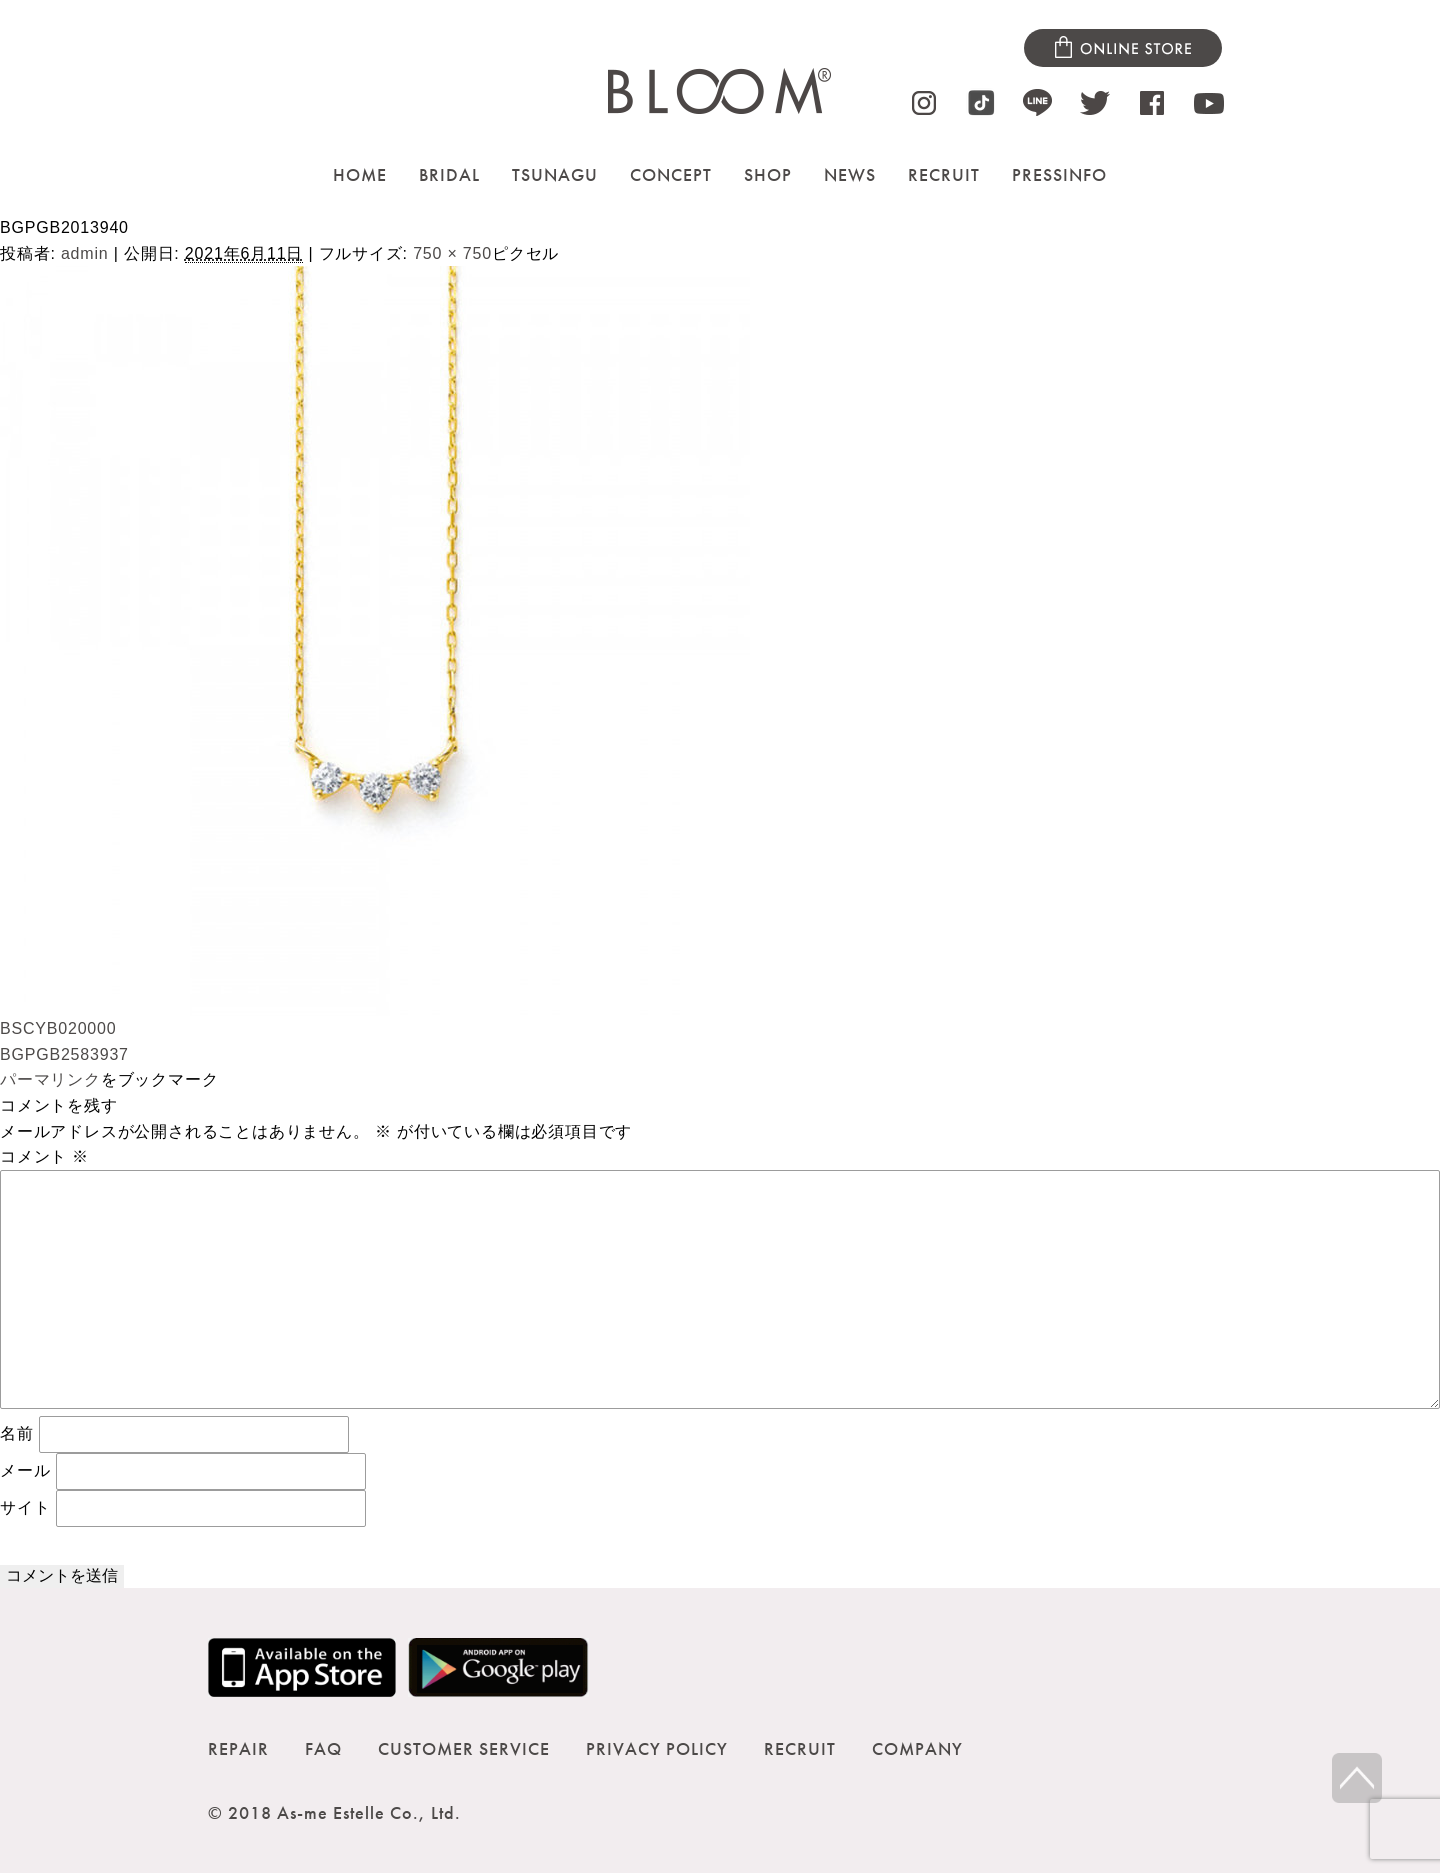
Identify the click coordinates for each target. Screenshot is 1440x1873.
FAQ (323, 1748)
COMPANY (917, 1748)
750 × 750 (452, 253)
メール (25, 1470)
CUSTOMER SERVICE (464, 1748)
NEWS (850, 174)
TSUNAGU (555, 174)
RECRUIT (944, 174)
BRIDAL (449, 174)
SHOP (768, 174)
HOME (360, 174)
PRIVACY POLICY (657, 1748)
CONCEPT (671, 174)
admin (85, 253)
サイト (25, 1507)
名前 (17, 1433)
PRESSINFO (1059, 174)
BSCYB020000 (58, 1028)
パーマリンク (50, 1079)
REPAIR (238, 1748)
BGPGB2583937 (64, 1054)
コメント (44, 1156)
